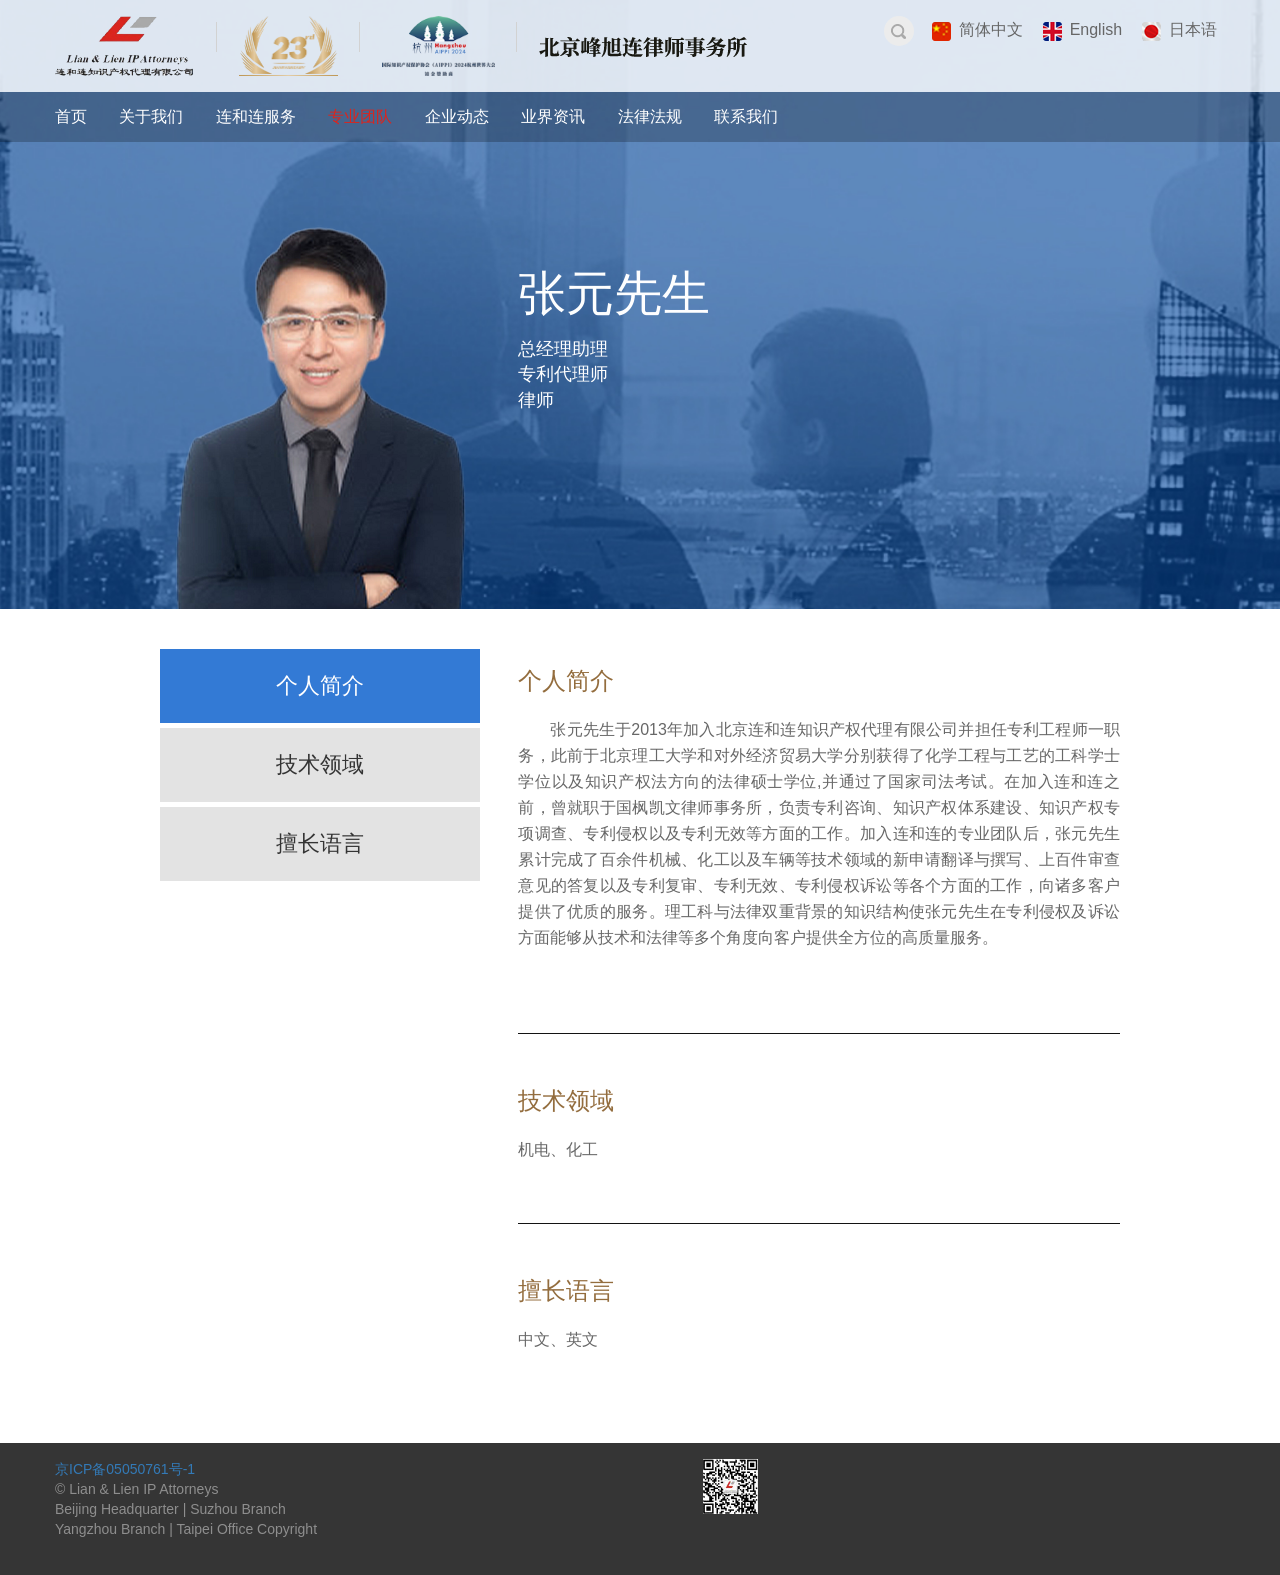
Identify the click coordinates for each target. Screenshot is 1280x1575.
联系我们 (746, 116)
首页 (71, 116)
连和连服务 (256, 116)
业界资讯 (553, 116)
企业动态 (457, 116)
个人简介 (320, 685)
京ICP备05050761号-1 (125, 1469)
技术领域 (320, 764)
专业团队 (360, 116)
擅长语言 (320, 843)
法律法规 (650, 116)
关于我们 (151, 116)
